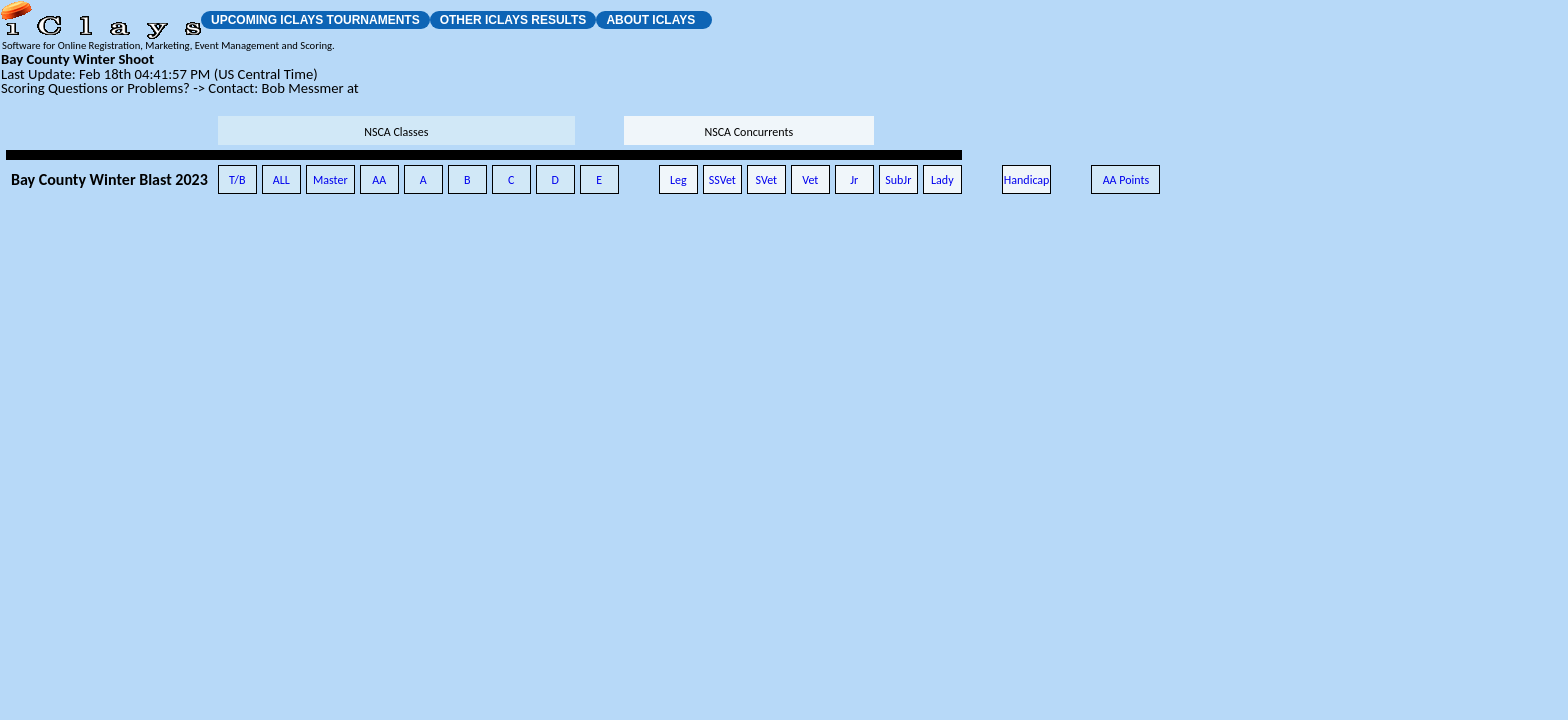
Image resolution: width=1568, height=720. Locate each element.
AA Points (1126, 180)
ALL (281, 180)
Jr (854, 180)
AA (379, 180)
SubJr (898, 180)
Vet (810, 180)
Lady (942, 180)
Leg (678, 180)
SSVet (722, 180)
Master (330, 180)
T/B (237, 180)
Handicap (1027, 180)
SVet (767, 180)
